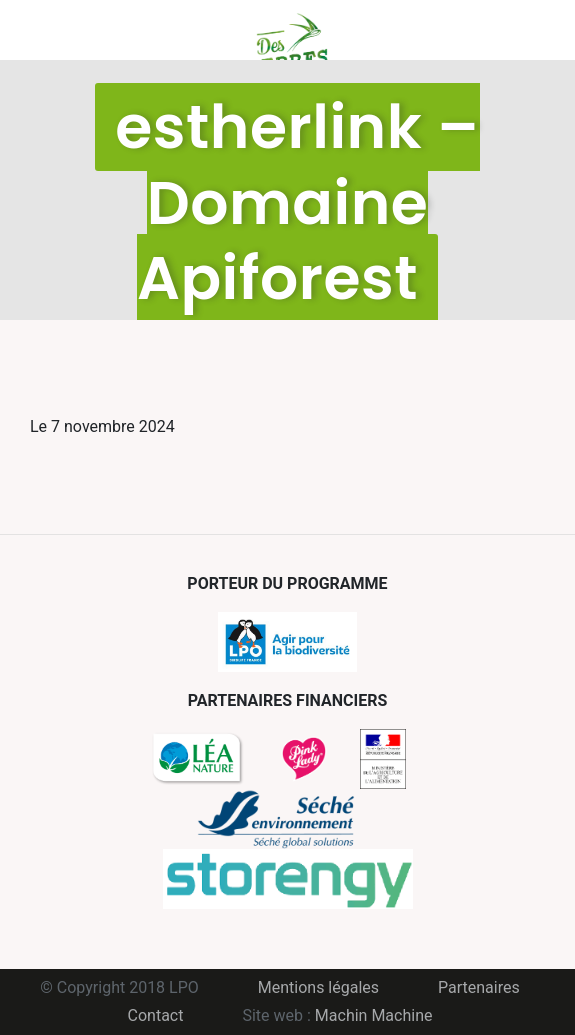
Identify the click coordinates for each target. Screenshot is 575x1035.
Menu (45, 30)
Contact (156, 1015)
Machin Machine (374, 1015)
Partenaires (479, 987)
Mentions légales (318, 987)
